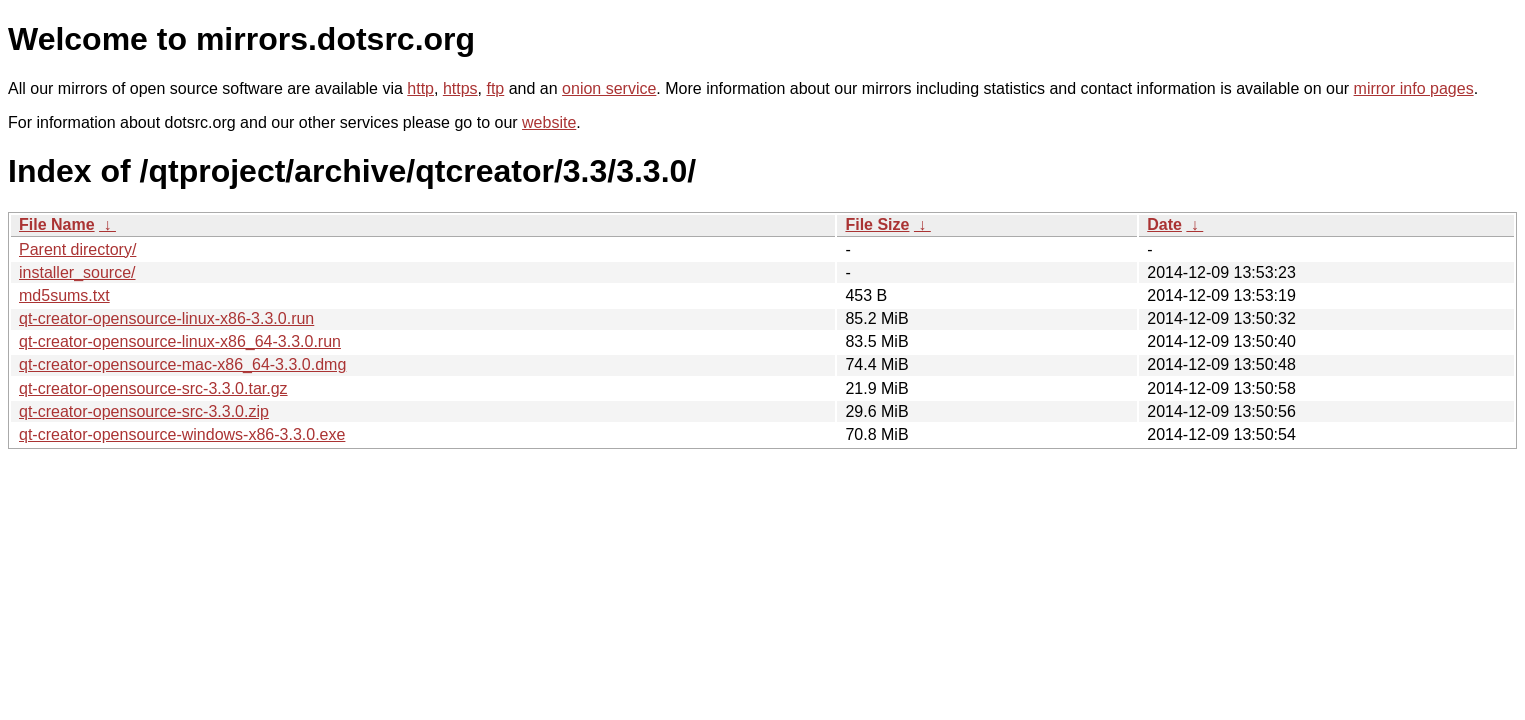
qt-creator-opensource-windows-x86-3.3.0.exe (182, 434)
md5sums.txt (64, 295)
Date (1164, 224)
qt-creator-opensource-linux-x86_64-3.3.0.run (180, 341)
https (460, 88)
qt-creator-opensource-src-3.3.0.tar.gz (153, 388)
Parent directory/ (77, 249)
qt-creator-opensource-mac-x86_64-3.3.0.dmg (182, 364)
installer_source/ (77, 272)
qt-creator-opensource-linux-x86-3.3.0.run (166, 318)
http (420, 88)
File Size (877, 224)
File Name (57, 224)
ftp (495, 88)
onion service (609, 88)
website (549, 122)
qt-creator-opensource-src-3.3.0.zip (144, 411)
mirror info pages (1414, 88)
